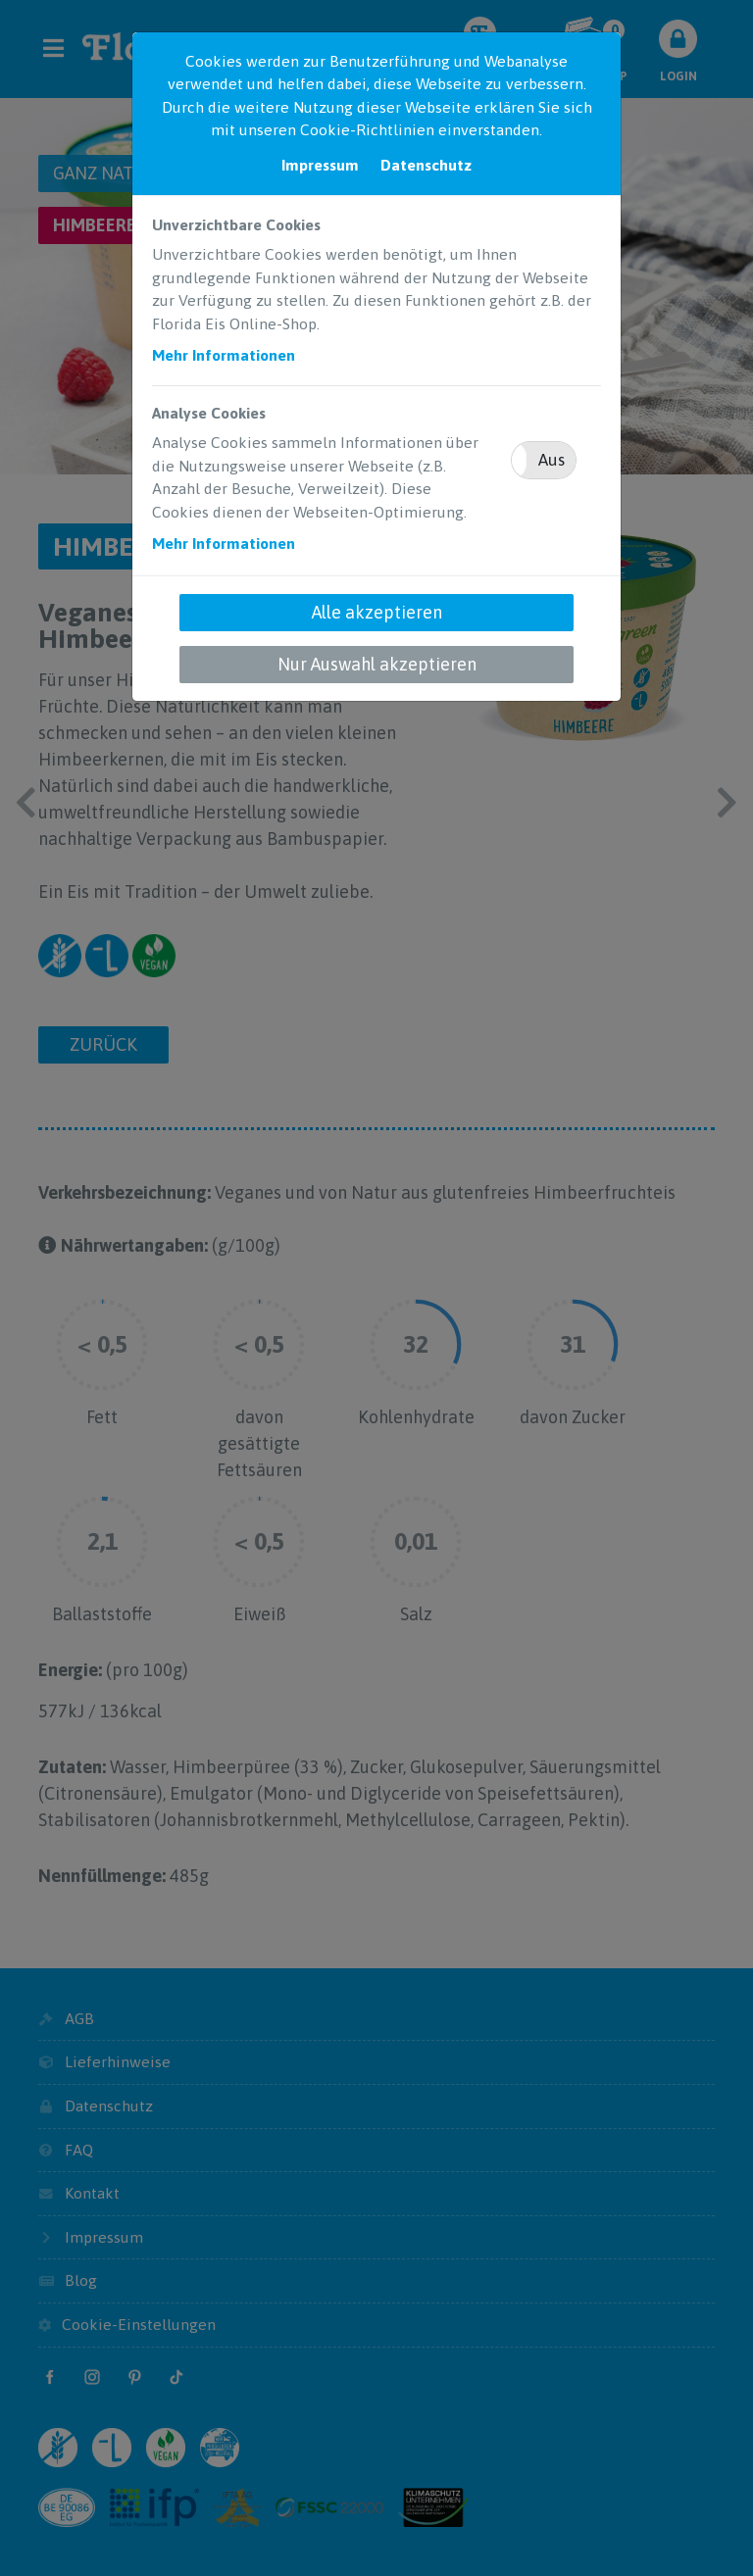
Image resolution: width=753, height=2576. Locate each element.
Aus (551, 460)
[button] (544, 460)
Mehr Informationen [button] (223, 355)
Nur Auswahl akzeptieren (377, 664)
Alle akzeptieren (377, 612)
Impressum (320, 164)
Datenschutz (426, 164)
